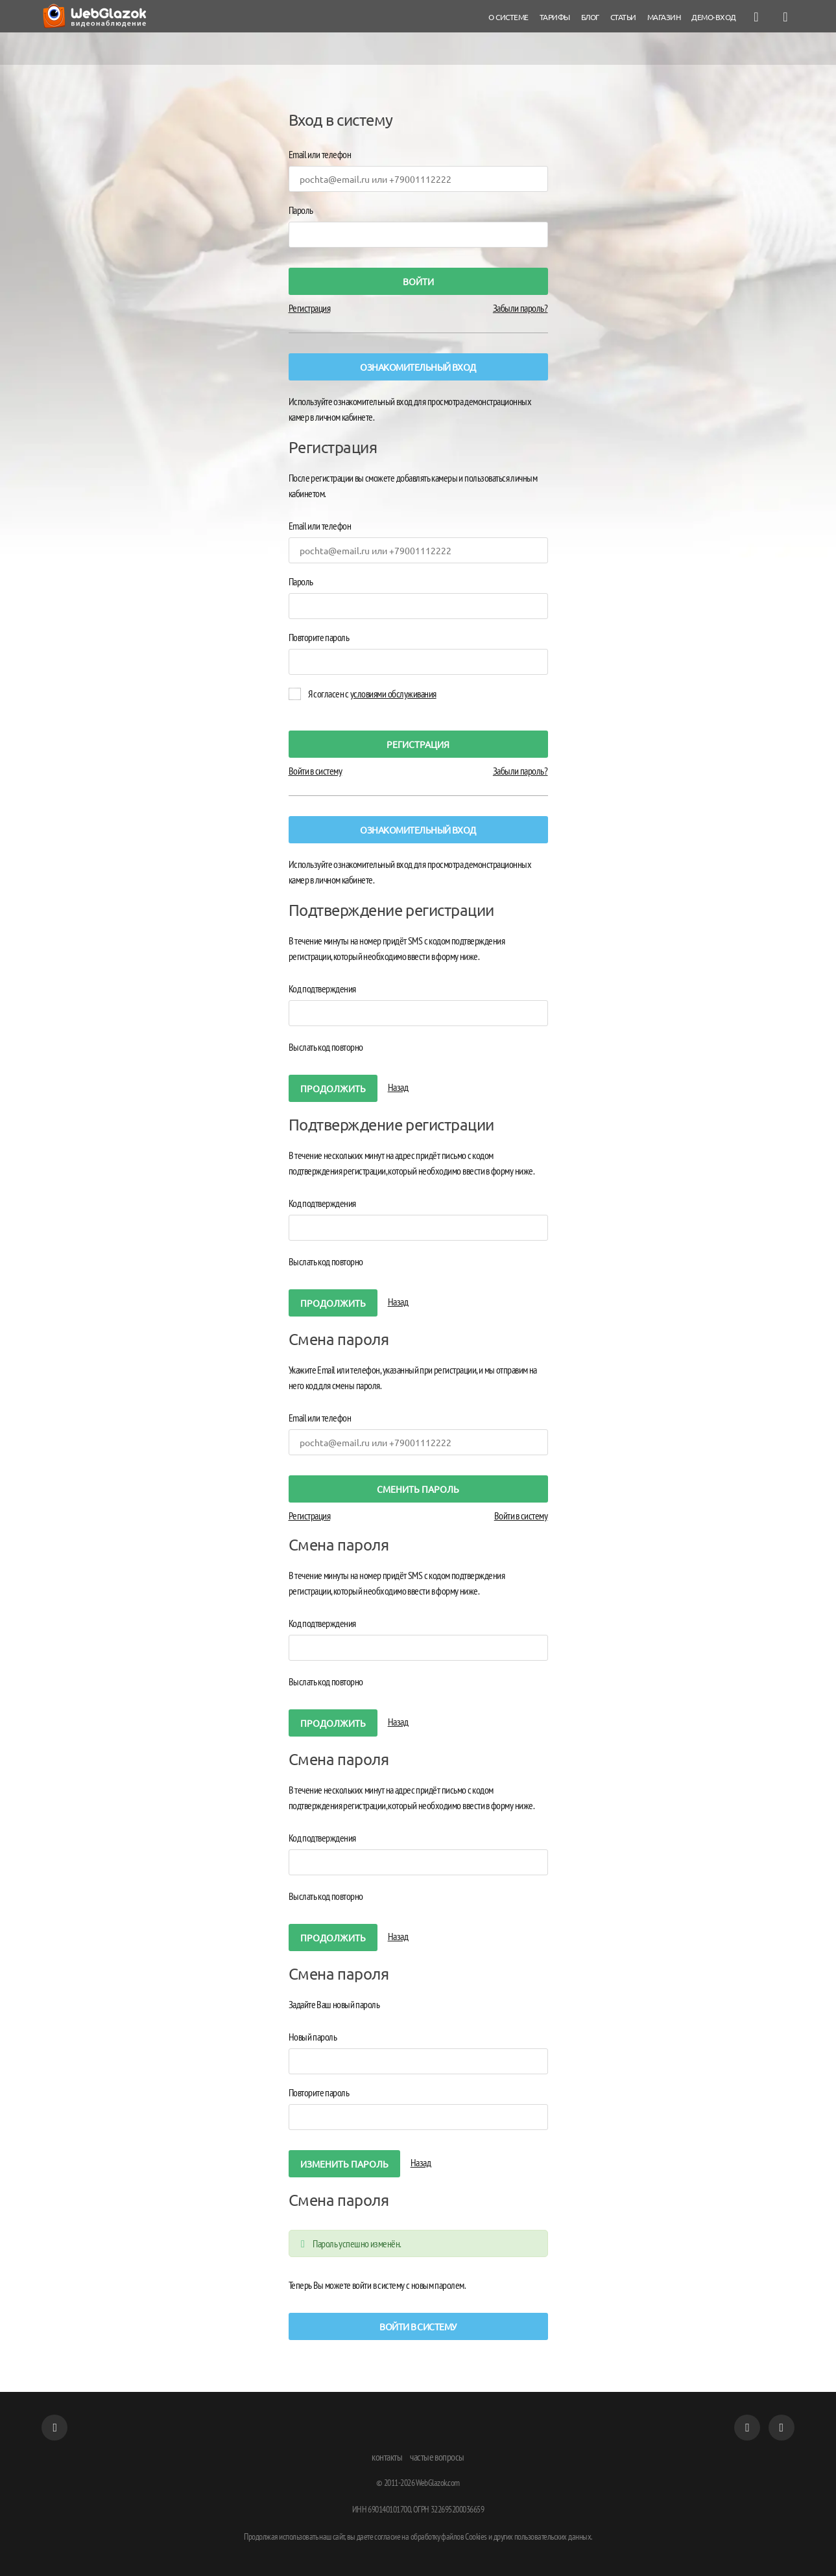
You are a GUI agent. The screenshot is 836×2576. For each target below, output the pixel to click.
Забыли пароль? (520, 307)
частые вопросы (437, 2456)
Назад (398, 1087)
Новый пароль (313, 2036)
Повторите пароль (319, 637)
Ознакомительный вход (418, 367)
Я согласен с (372, 694)
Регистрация (310, 307)
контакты (387, 2456)
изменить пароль (344, 2164)
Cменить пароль (418, 1489)
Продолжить (333, 1088)
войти (418, 281)
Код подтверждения (322, 988)
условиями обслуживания (393, 693)
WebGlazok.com (438, 2482)
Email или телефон (320, 154)
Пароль (301, 210)
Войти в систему (315, 770)
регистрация (418, 744)
